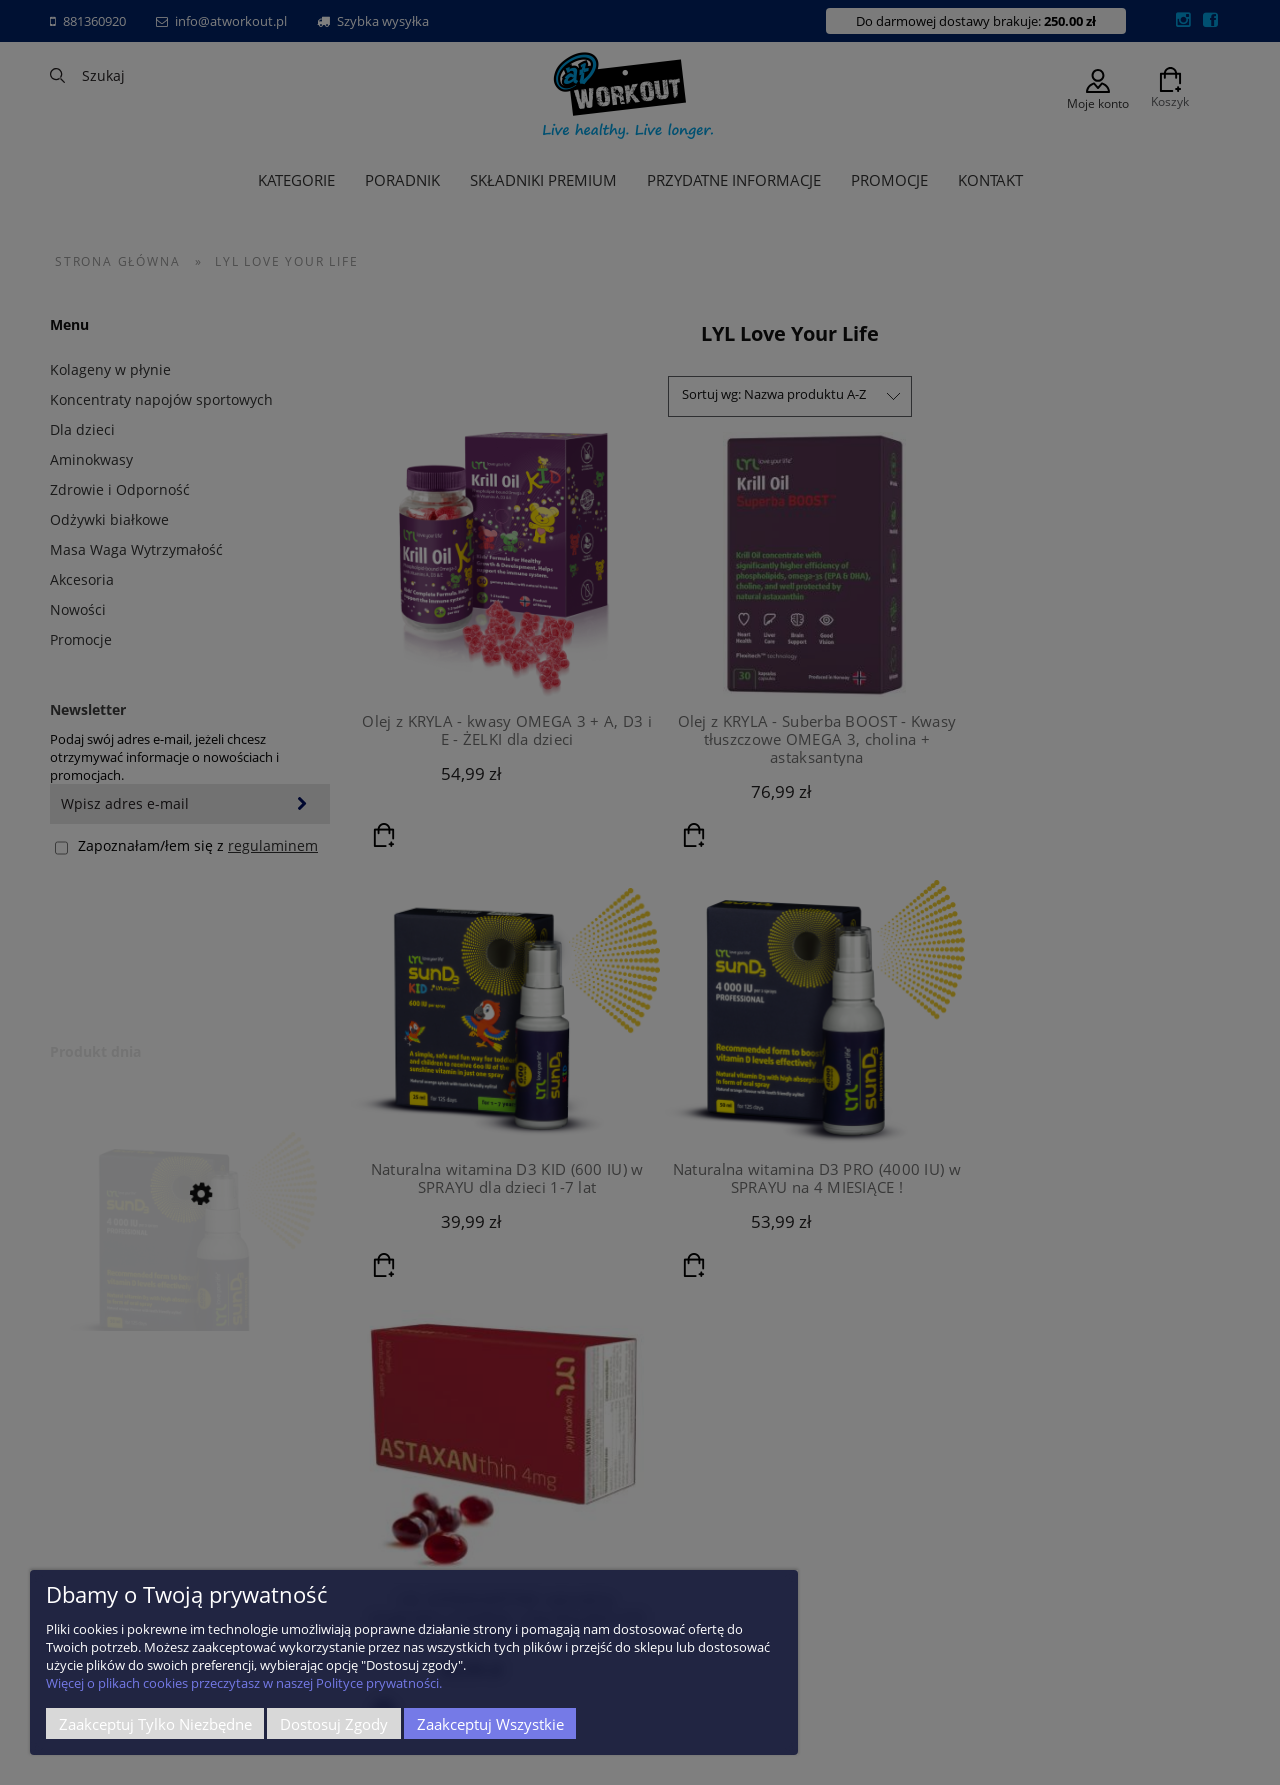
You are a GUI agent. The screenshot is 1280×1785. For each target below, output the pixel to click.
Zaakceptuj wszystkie (490, 1724)
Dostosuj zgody (334, 1724)
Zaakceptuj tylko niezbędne (155, 1724)
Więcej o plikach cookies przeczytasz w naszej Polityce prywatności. (244, 1683)
